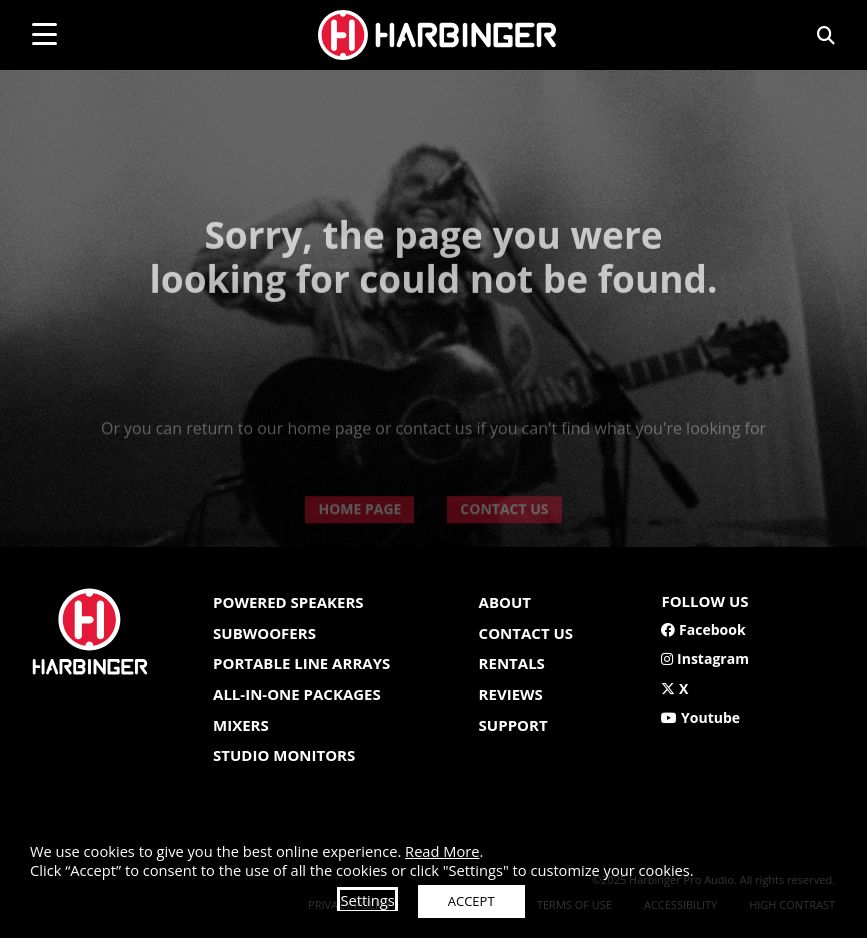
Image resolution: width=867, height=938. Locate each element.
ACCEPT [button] (471, 901)
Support (513, 725)
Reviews (511, 694)
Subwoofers (264, 633)
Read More (442, 851)
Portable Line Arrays (301, 663)
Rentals (512, 663)
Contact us (526, 633)
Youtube (700, 717)
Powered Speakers (288, 602)
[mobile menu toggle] (44, 34)
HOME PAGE (359, 539)
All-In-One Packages (297, 694)
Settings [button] (367, 900)
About (505, 602)
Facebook (703, 629)
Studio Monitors (284, 755)
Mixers (241, 725)
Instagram (704, 658)
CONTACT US (504, 539)
